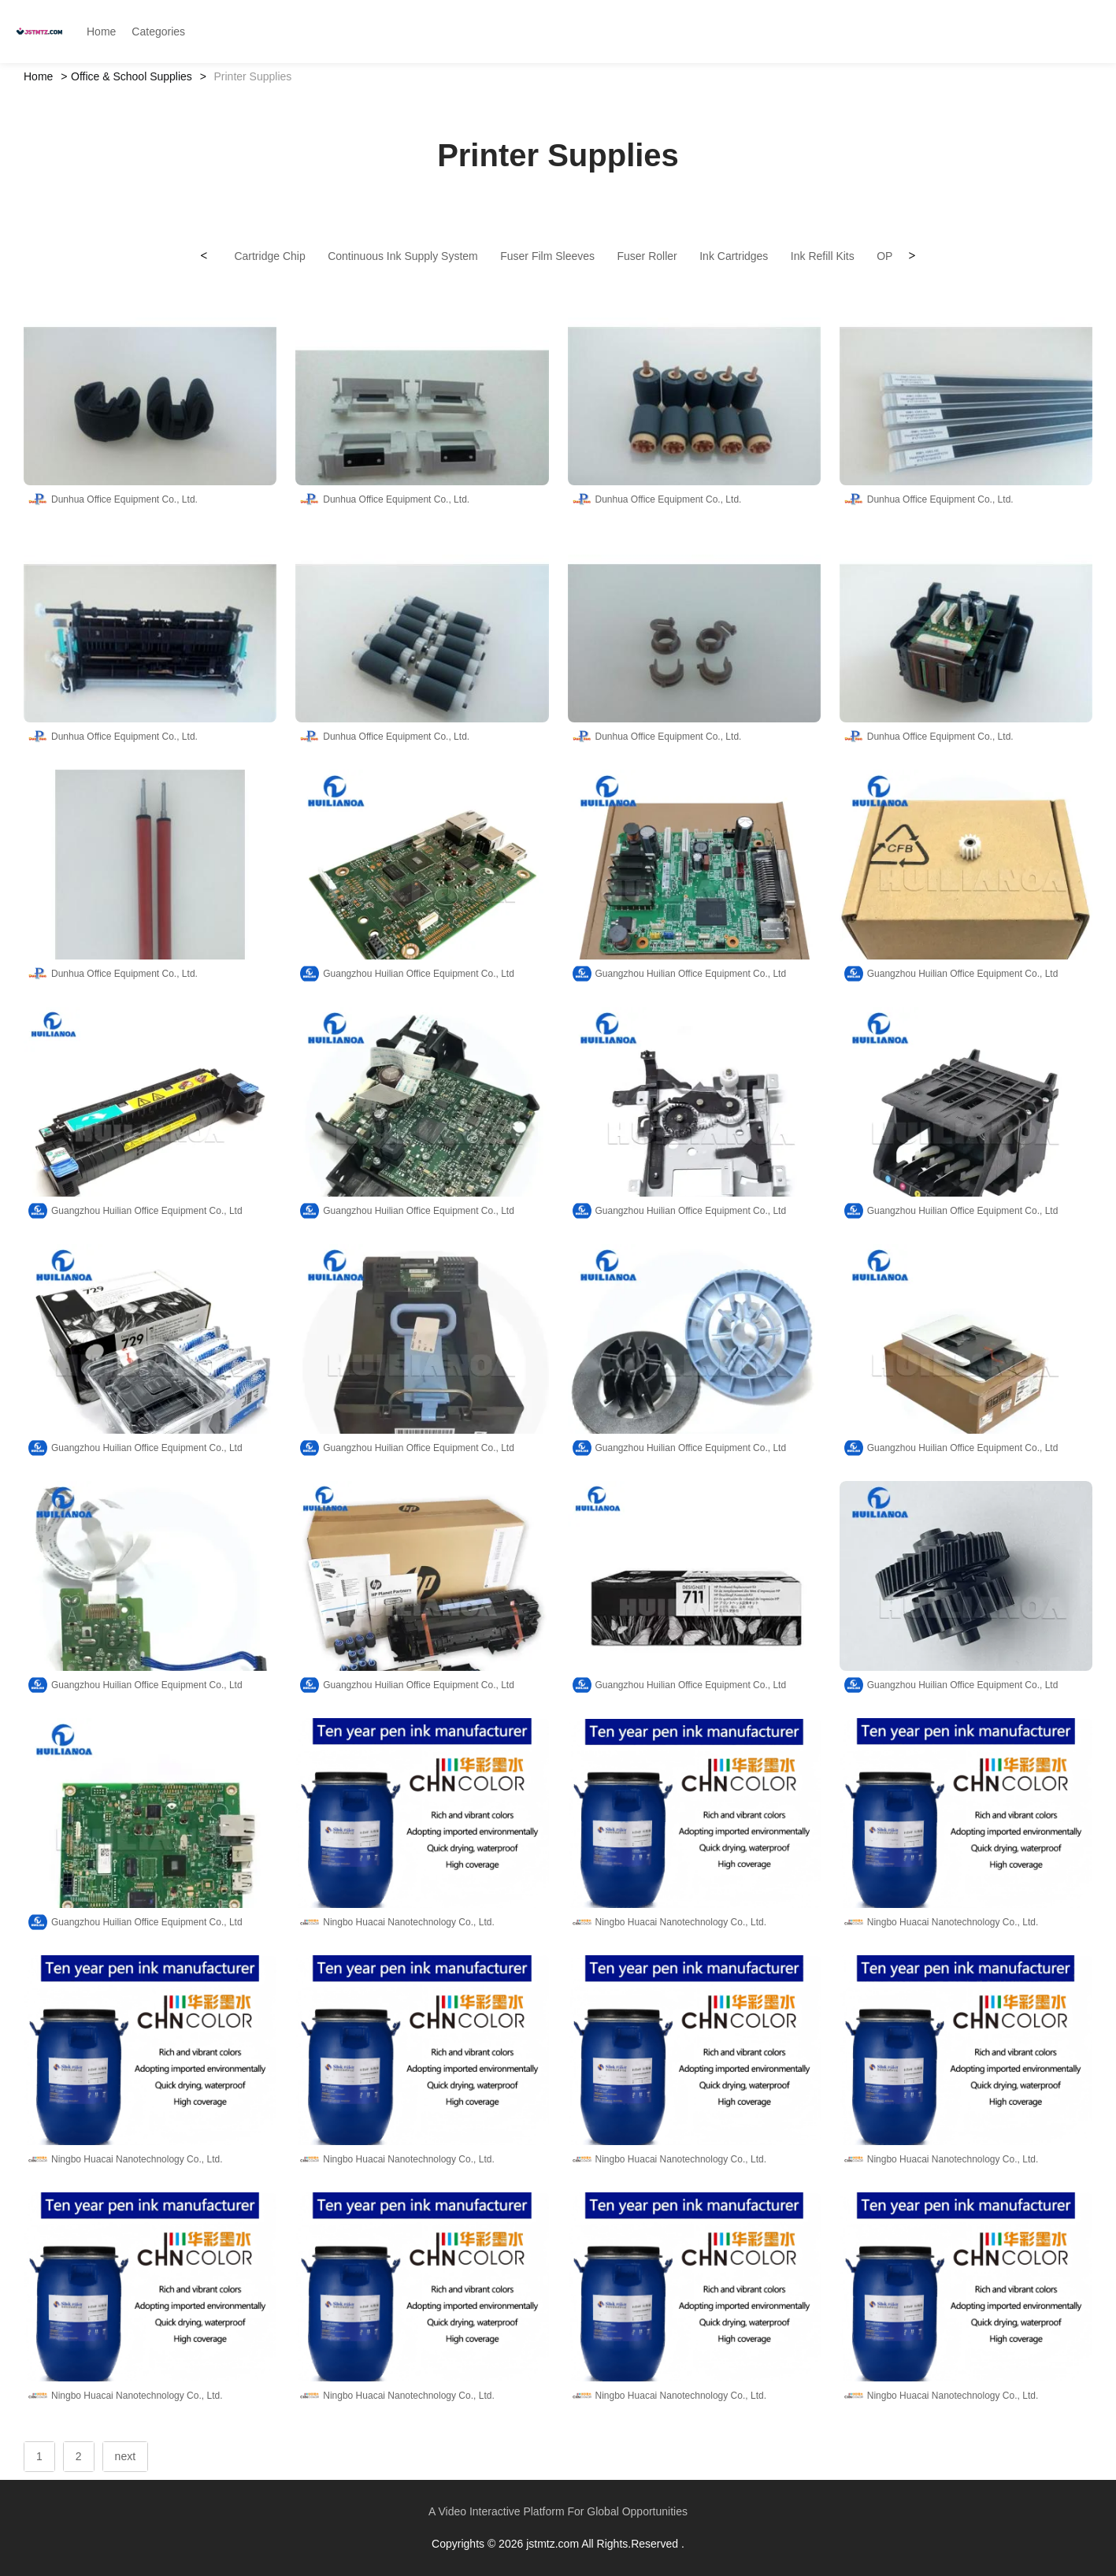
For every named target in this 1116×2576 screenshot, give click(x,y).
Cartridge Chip (269, 256)
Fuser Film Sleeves (547, 256)
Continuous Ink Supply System (403, 256)
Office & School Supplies (131, 76)
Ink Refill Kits (823, 256)
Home (38, 76)
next (125, 2456)
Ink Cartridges (733, 256)
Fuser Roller (647, 256)
